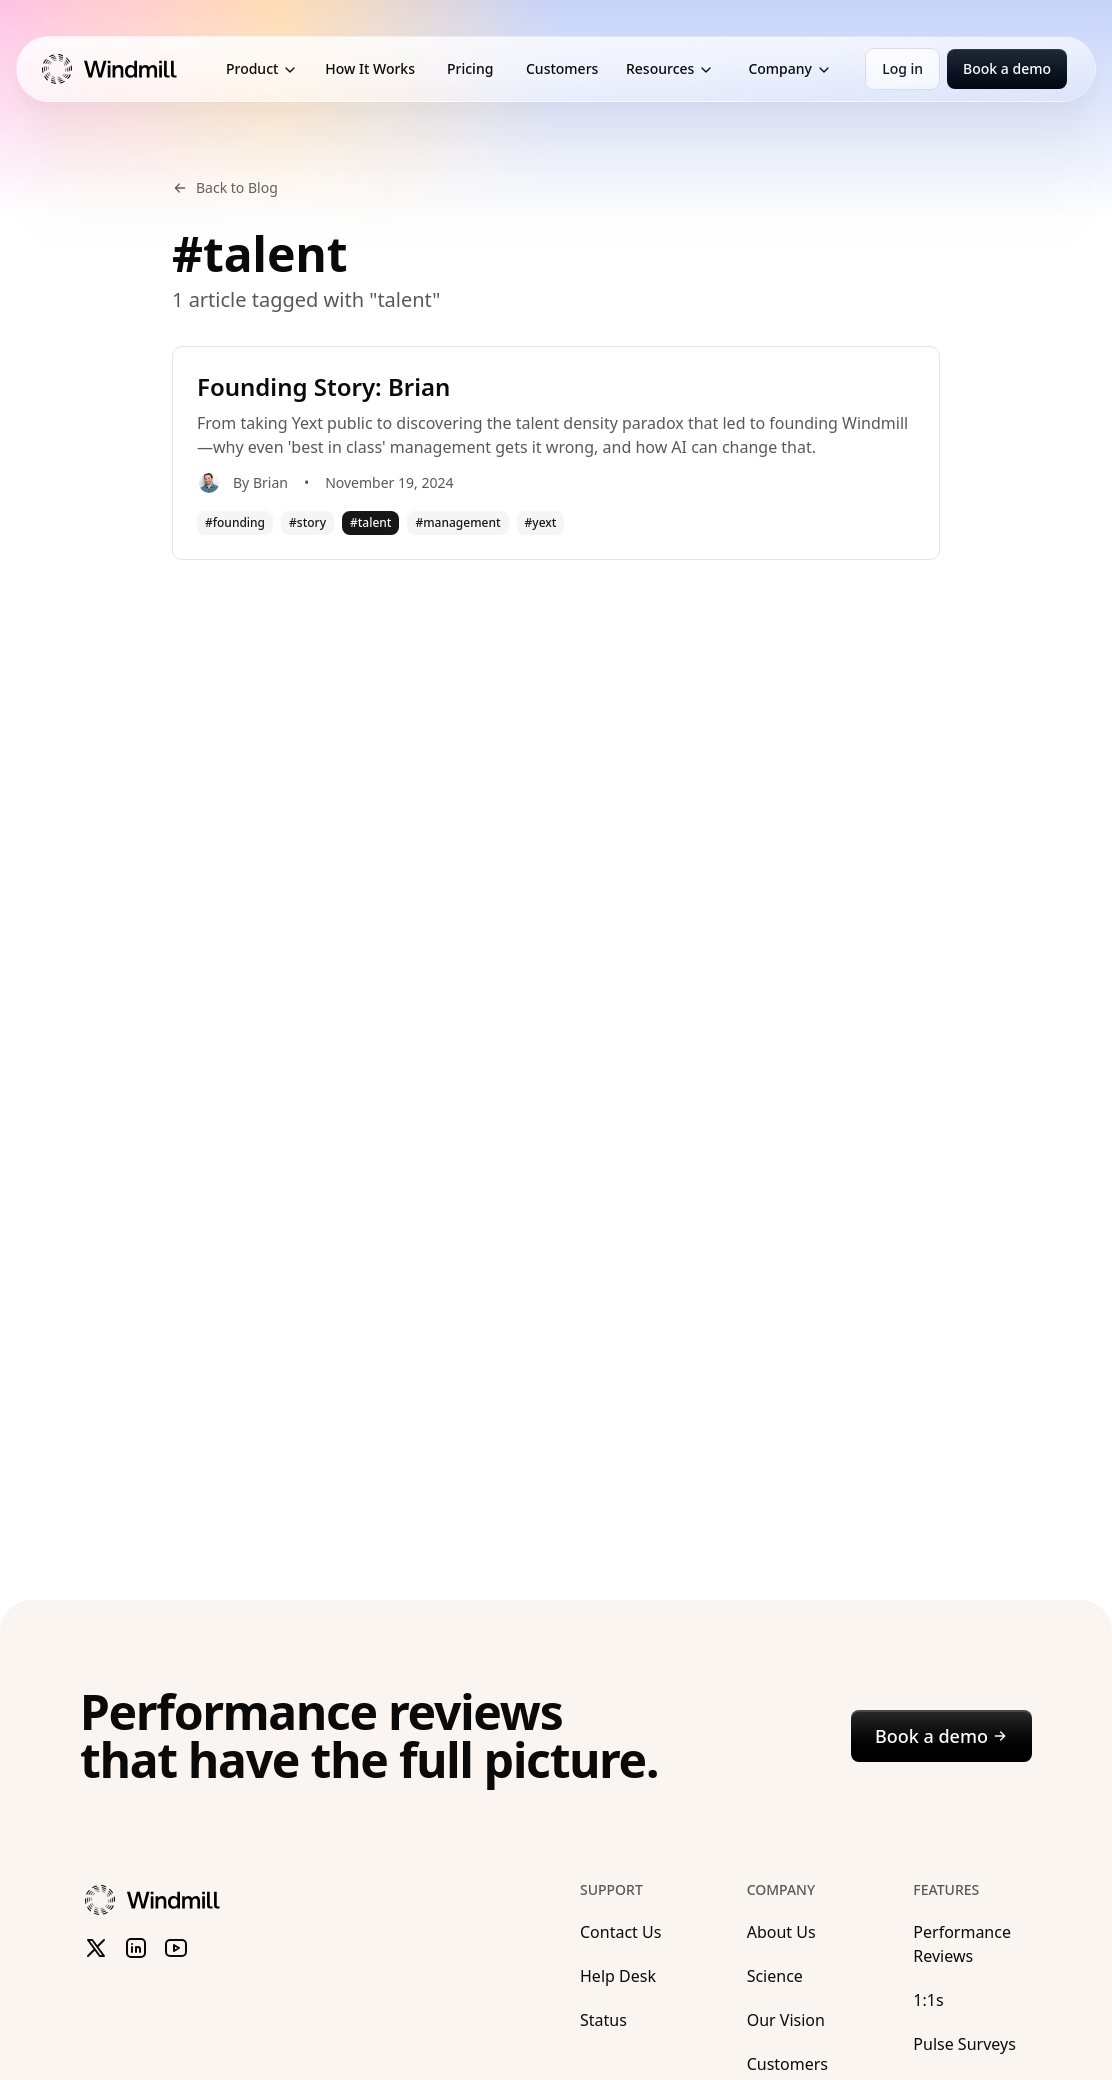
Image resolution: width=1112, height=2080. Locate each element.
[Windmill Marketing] (121, 69)
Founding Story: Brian (323, 386)
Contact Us (620, 1932)
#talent (370, 522)
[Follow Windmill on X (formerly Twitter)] (96, 1948)
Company (790, 68)
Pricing (470, 68)
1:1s (928, 2000)
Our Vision (786, 2020)
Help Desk (618, 1976)
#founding (235, 522)
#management (457, 522)
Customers (562, 68)
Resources (670, 68)
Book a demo (1007, 68)
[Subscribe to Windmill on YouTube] (176, 1948)
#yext (541, 522)
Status (603, 2020)
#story (307, 522)
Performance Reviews (962, 1944)
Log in (902, 68)
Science (775, 1976)
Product (262, 68)
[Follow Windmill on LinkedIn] (136, 1948)
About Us (781, 1932)
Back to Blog (225, 187)
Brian (270, 482)
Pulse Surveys (964, 2044)
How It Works (370, 68)
